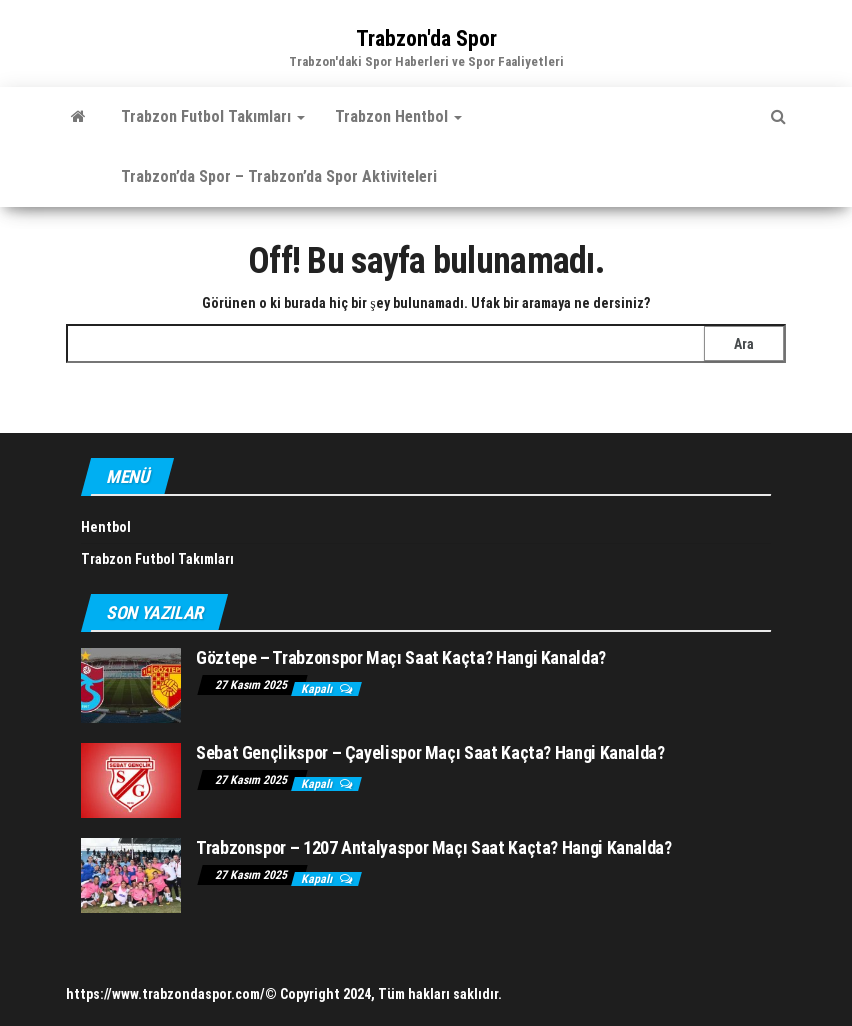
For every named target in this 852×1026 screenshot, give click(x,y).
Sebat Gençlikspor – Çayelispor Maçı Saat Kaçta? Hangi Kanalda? (430, 752)
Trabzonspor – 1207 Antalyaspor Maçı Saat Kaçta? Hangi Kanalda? (434, 847)
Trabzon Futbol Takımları (213, 116)
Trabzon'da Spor (426, 38)
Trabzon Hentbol (398, 116)
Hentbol (106, 527)
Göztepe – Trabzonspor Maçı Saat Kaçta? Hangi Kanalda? (401, 657)
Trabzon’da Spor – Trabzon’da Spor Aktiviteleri (279, 176)
